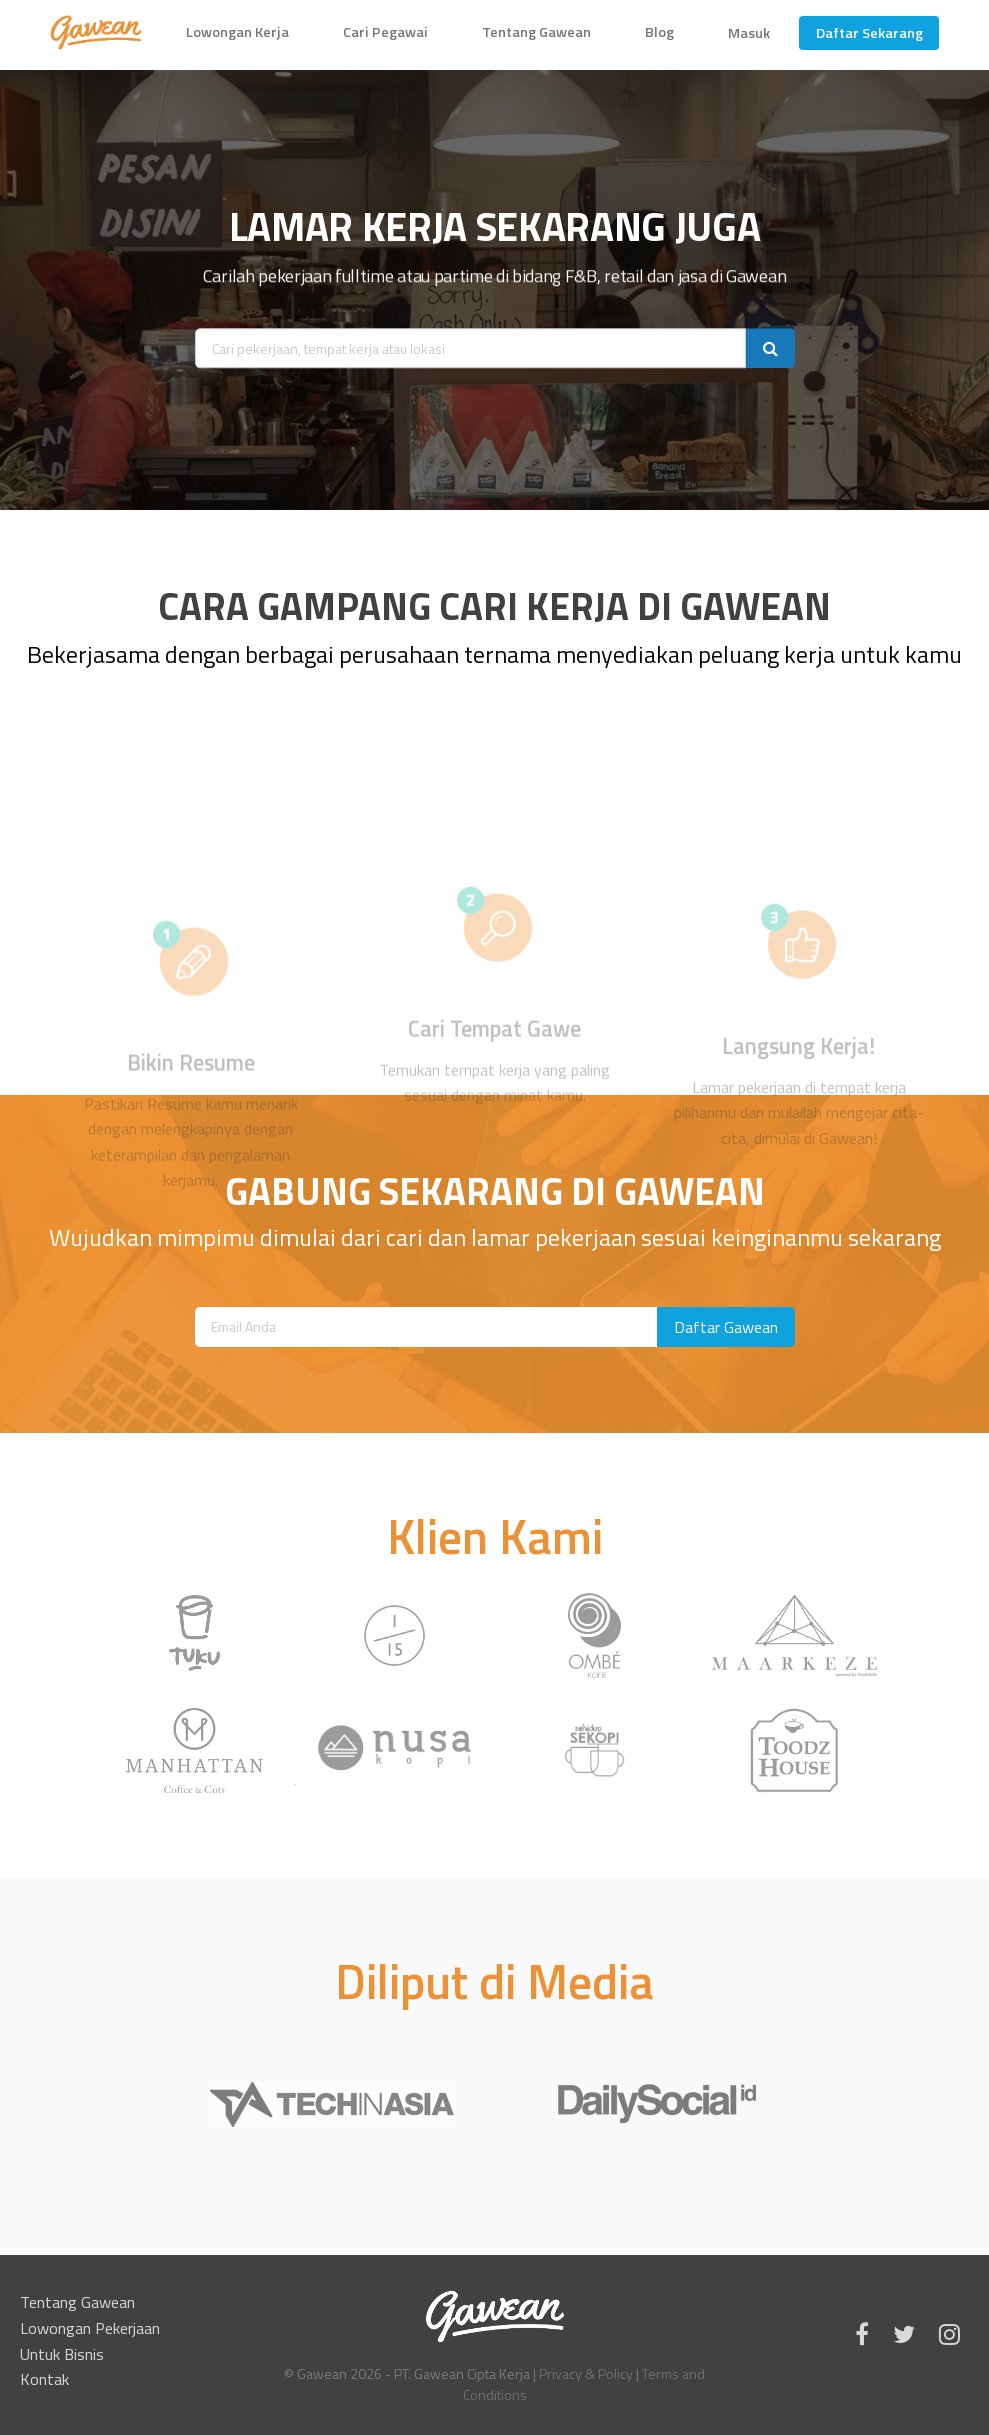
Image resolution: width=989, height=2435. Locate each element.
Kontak (44, 2379)
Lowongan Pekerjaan (90, 2328)
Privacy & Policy (586, 2373)
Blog (659, 32)
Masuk (749, 33)
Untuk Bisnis (62, 2354)
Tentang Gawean (536, 32)
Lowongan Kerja (237, 32)
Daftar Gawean (726, 1327)
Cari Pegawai (385, 32)
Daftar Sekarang (869, 33)
